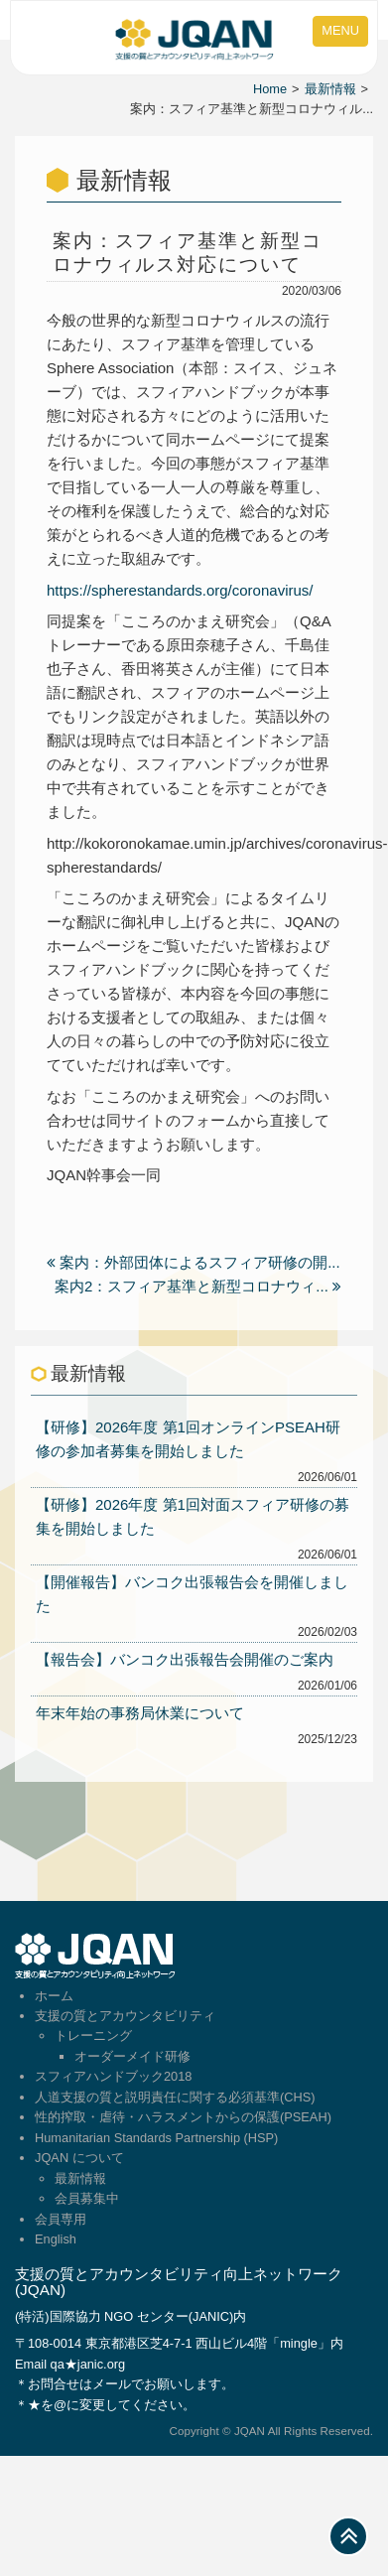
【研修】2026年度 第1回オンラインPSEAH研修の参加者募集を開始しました (188, 1439)
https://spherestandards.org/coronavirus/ (180, 590)
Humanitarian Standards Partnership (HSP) (156, 2137)
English (55, 2239)
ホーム (54, 1995)
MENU (340, 30)
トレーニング (93, 2035)
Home (270, 88)
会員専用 (60, 2219)
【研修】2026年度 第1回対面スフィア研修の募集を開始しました (192, 1516)
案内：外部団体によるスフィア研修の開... (193, 1262)
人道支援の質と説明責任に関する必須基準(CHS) (175, 2097)
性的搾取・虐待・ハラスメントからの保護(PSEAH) (183, 2116)
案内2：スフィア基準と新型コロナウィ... (198, 1286)
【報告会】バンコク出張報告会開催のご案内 (184, 1659)
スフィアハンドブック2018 (113, 2076)
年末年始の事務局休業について (140, 1712)
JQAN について (79, 2157)
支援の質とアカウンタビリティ (125, 2015)
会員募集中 (87, 2198)
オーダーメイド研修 (132, 2056)
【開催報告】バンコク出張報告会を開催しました (192, 1593)
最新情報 (330, 88)
